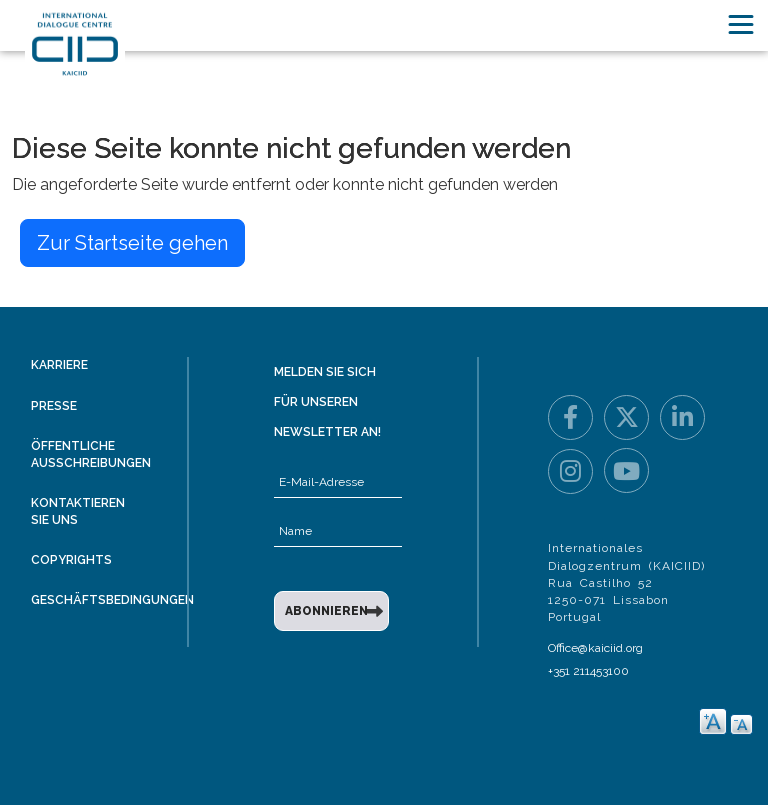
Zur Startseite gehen (132, 243)
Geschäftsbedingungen (112, 600)
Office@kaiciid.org (595, 648)
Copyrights (71, 560)
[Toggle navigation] (741, 24)
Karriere (59, 365)
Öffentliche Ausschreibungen (91, 454)
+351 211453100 (588, 671)
